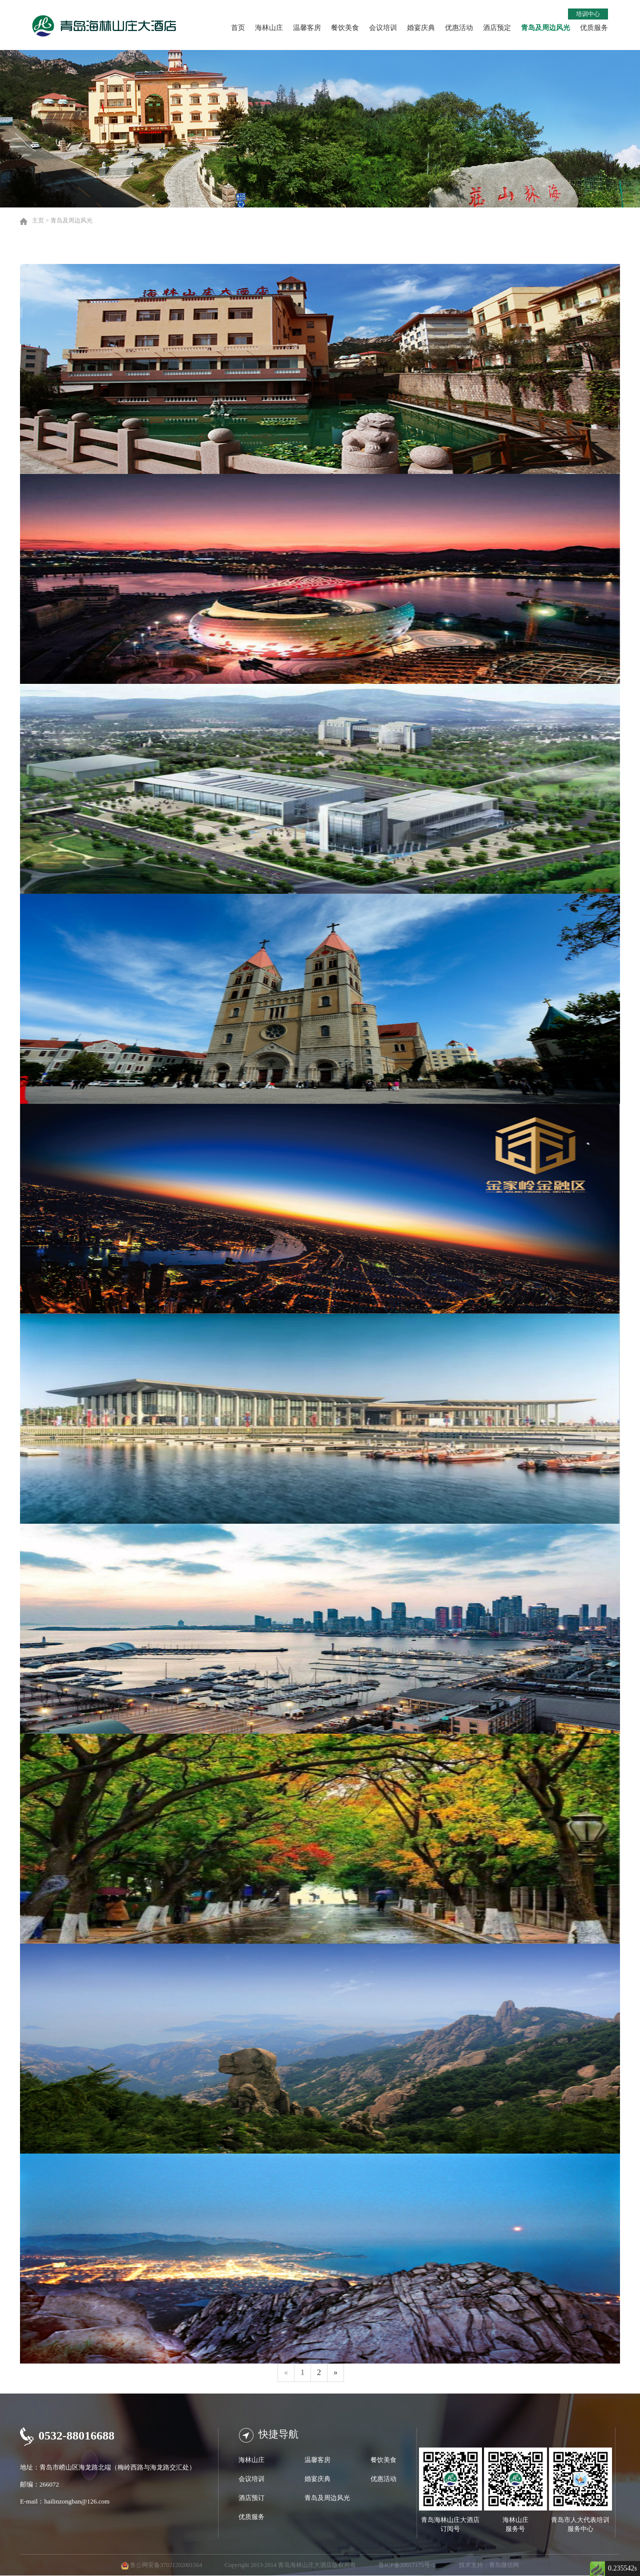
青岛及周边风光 (545, 27)
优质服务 (594, 27)
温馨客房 (307, 27)
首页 (238, 27)
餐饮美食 (345, 27)
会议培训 (383, 27)
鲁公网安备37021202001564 (166, 2565)
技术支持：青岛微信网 (489, 2565)
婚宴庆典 (421, 27)
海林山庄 (269, 27)
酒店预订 (251, 2498)
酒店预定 (497, 27)
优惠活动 (459, 27)
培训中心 (588, 13)
